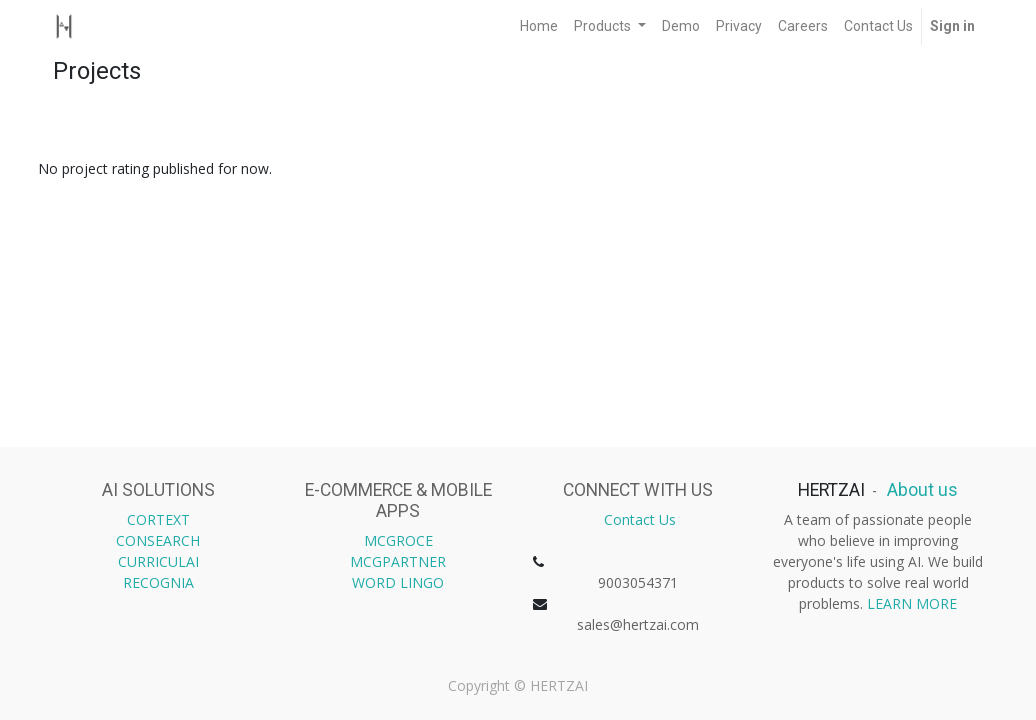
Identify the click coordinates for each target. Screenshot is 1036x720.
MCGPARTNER (398, 561)
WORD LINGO (398, 582)
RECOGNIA (158, 582)
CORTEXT (158, 519)
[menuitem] (539, 26)
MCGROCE (398, 540)
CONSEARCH (158, 540)
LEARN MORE (912, 603)
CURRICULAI (158, 561)
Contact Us (640, 519)
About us (920, 490)
